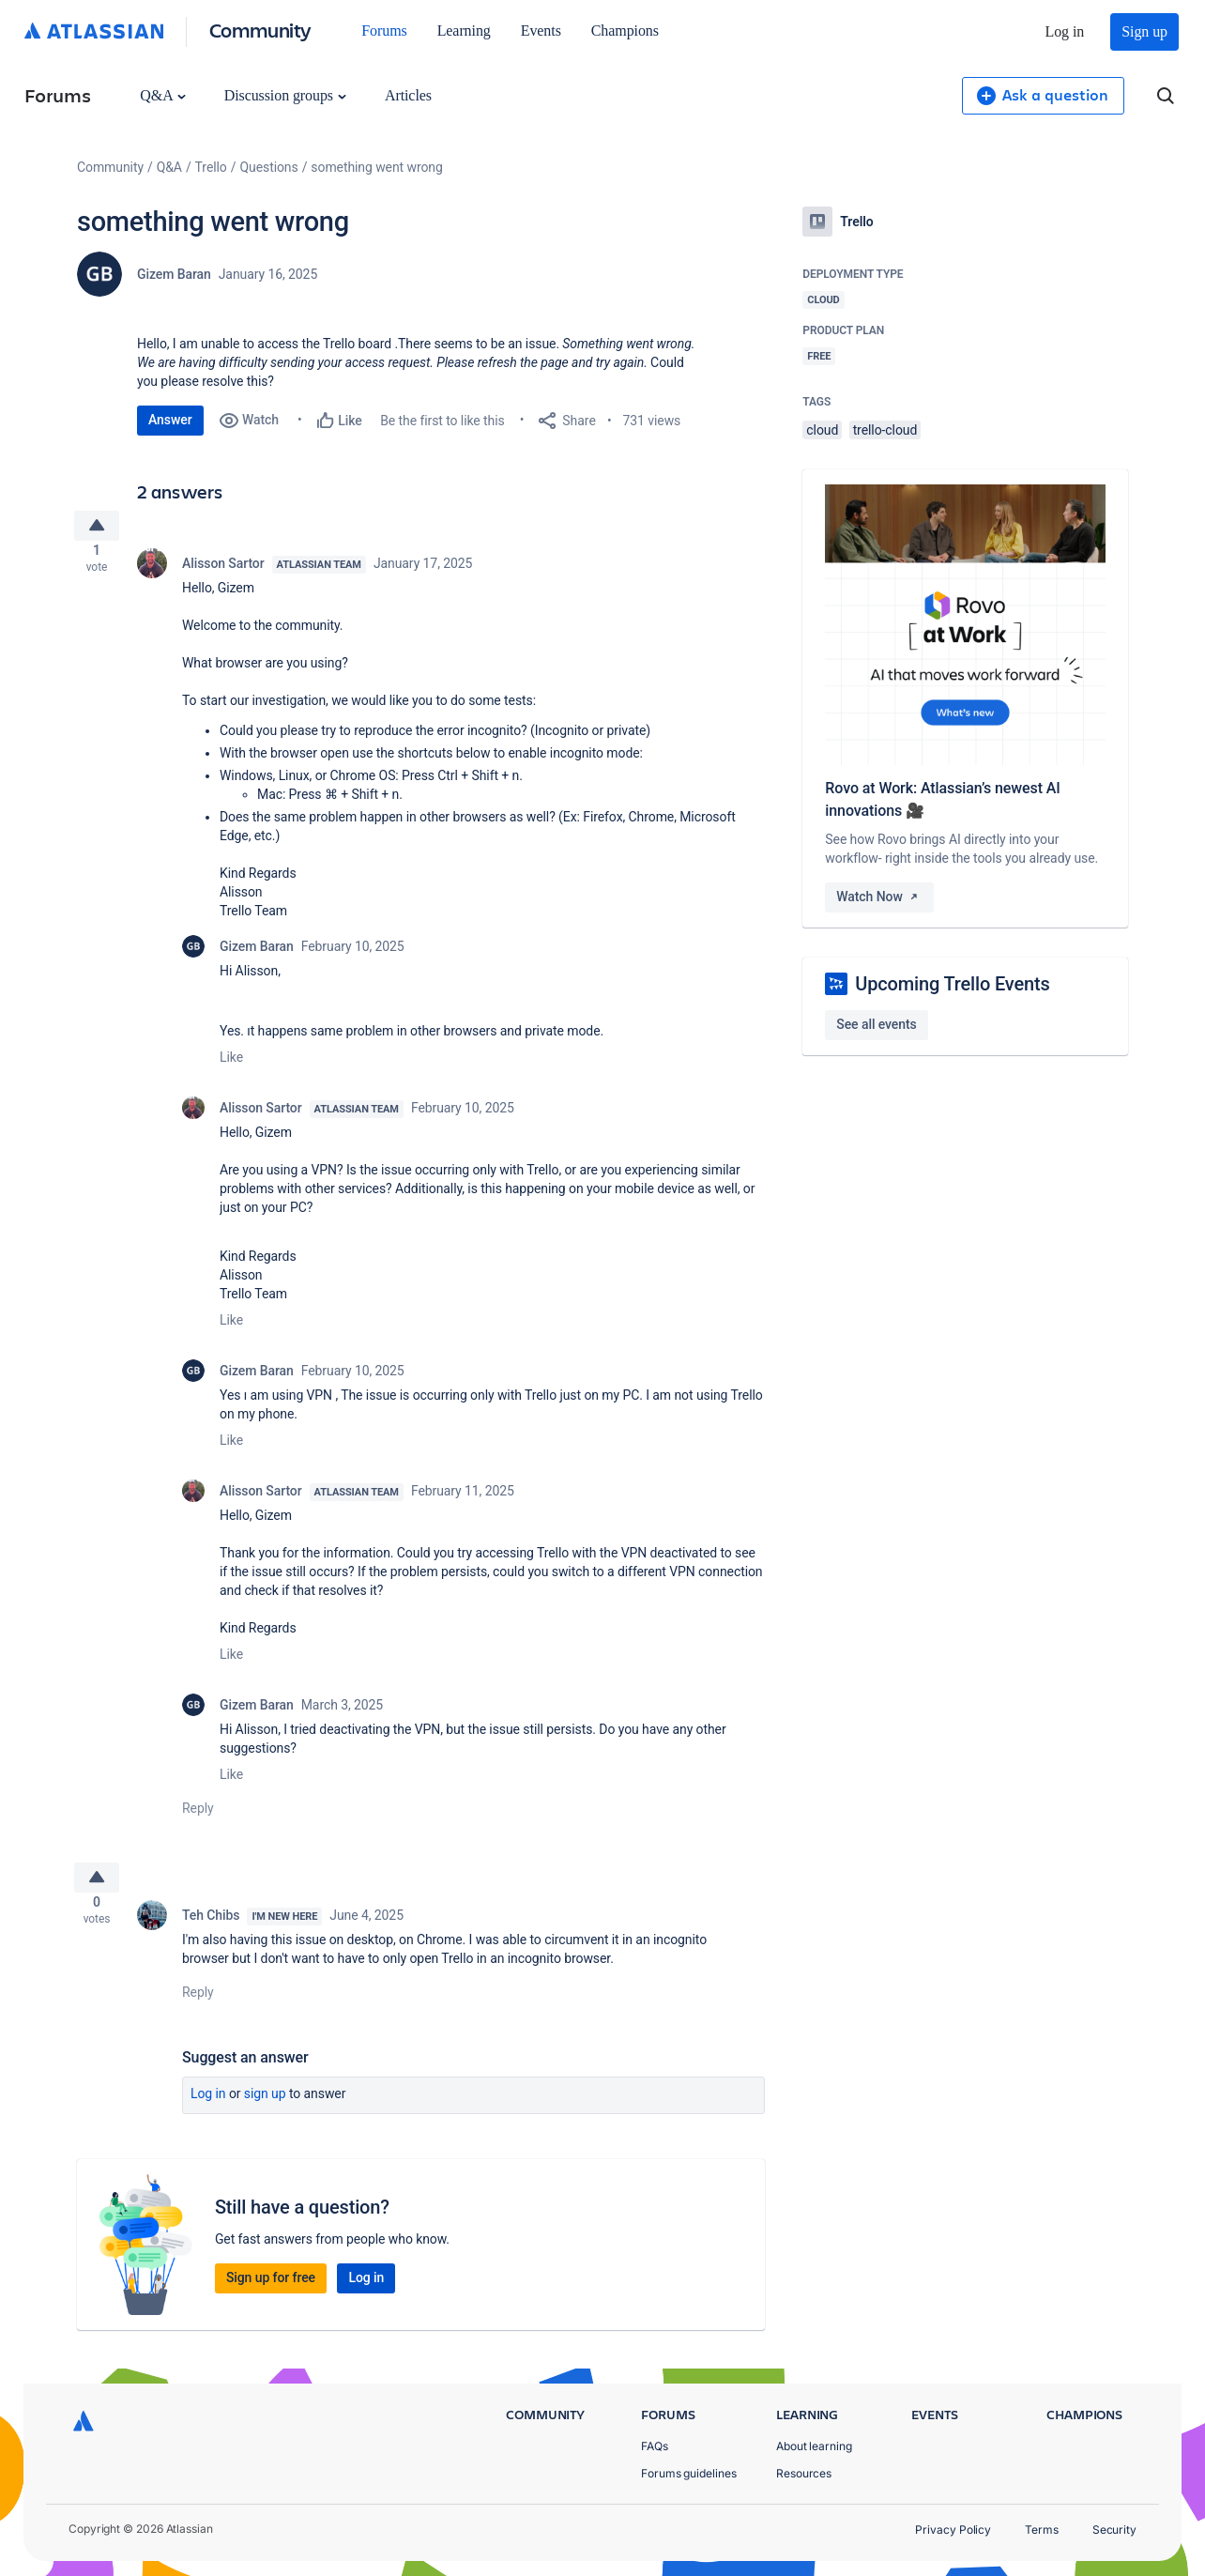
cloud (822, 429)
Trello (211, 167)
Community (260, 29)
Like (231, 1064)
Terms (1042, 2529)
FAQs (654, 2446)
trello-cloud (885, 429)
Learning (464, 30)
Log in (1065, 31)
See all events (876, 1024)
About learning (814, 2446)
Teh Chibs (210, 1930)
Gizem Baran (174, 274)
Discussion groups (285, 95)
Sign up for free (270, 2292)
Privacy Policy (953, 2529)
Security (1114, 2529)
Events (541, 30)
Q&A (162, 95)
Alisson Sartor (223, 570)
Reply (198, 1815)
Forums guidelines (689, 2473)
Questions (268, 167)
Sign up (1144, 31)
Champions (625, 30)
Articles (408, 95)
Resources (803, 2473)
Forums (383, 30)
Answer (170, 419)
